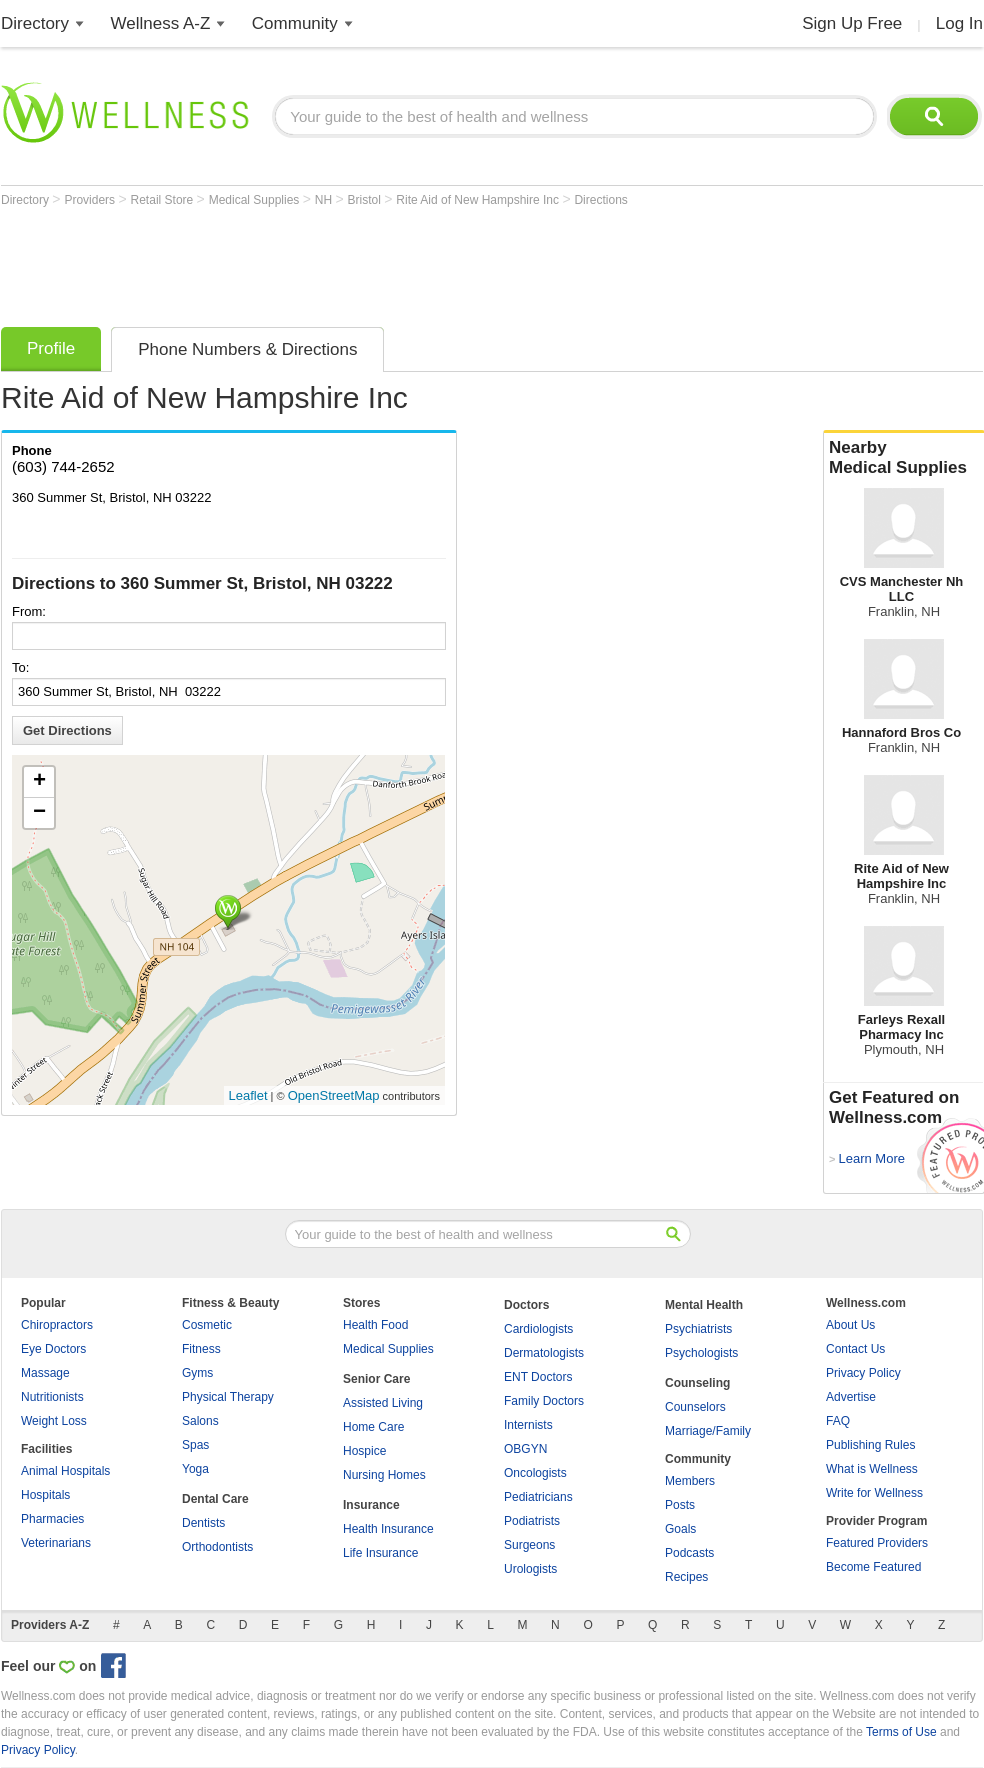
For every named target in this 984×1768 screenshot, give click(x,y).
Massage (45, 1373)
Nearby (904, 458)
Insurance (371, 1505)
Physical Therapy (228, 1397)
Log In (959, 23)
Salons (200, 1421)
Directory (35, 23)
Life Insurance (380, 1553)
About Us (850, 1325)
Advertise (851, 1397)
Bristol (366, 200)
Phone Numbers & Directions (247, 349)
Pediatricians (538, 1497)
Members (690, 1481)
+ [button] (39, 782)
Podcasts (689, 1553)
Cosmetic (207, 1325)
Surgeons (529, 1545)
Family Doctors (544, 1401)
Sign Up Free (852, 23)
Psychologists (701, 1353)
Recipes (686, 1577)
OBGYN (525, 1449)
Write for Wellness (874, 1493)
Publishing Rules (870, 1445)
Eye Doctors (53, 1349)
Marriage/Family (708, 1431)
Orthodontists (217, 1547)
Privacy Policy (863, 1373)
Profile (51, 348)
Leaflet (248, 1095)
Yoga (195, 1469)
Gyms (197, 1373)
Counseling (697, 1383)
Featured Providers (877, 1543)
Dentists (203, 1523)
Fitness (201, 1349)
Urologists (530, 1569)
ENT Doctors (538, 1377)
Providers (91, 200)
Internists (528, 1425)
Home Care (373, 1427)
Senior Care (376, 1379)
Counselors (695, 1407)
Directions (600, 200)
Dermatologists (544, 1353)
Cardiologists (538, 1329)
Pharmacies (52, 1519)
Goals (680, 1529)
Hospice (364, 1451)
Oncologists (535, 1473)
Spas (195, 1445)
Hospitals (45, 1495)
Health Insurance (388, 1529)
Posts (680, 1505)
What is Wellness (872, 1469)
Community (295, 23)
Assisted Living (383, 1403)
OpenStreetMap (334, 1095)
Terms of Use (901, 1732)
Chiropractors (57, 1325)
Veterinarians (56, 1543)
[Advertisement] (365, 262)
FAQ (838, 1421)
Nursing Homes (384, 1475)
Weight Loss (54, 1421)
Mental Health (704, 1305)
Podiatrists (532, 1521)
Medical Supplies (256, 200)
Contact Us (855, 1349)
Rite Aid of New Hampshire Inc (479, 200)
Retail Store (164, 200)
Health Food (375, 1325)
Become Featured (873, 1567)
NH (325, 200)
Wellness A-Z (161, 23)
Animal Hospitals (65, 1471)
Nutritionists (52, 1397)
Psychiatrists (698, 1329)
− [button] (39, 813)
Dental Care (215, 1499)
